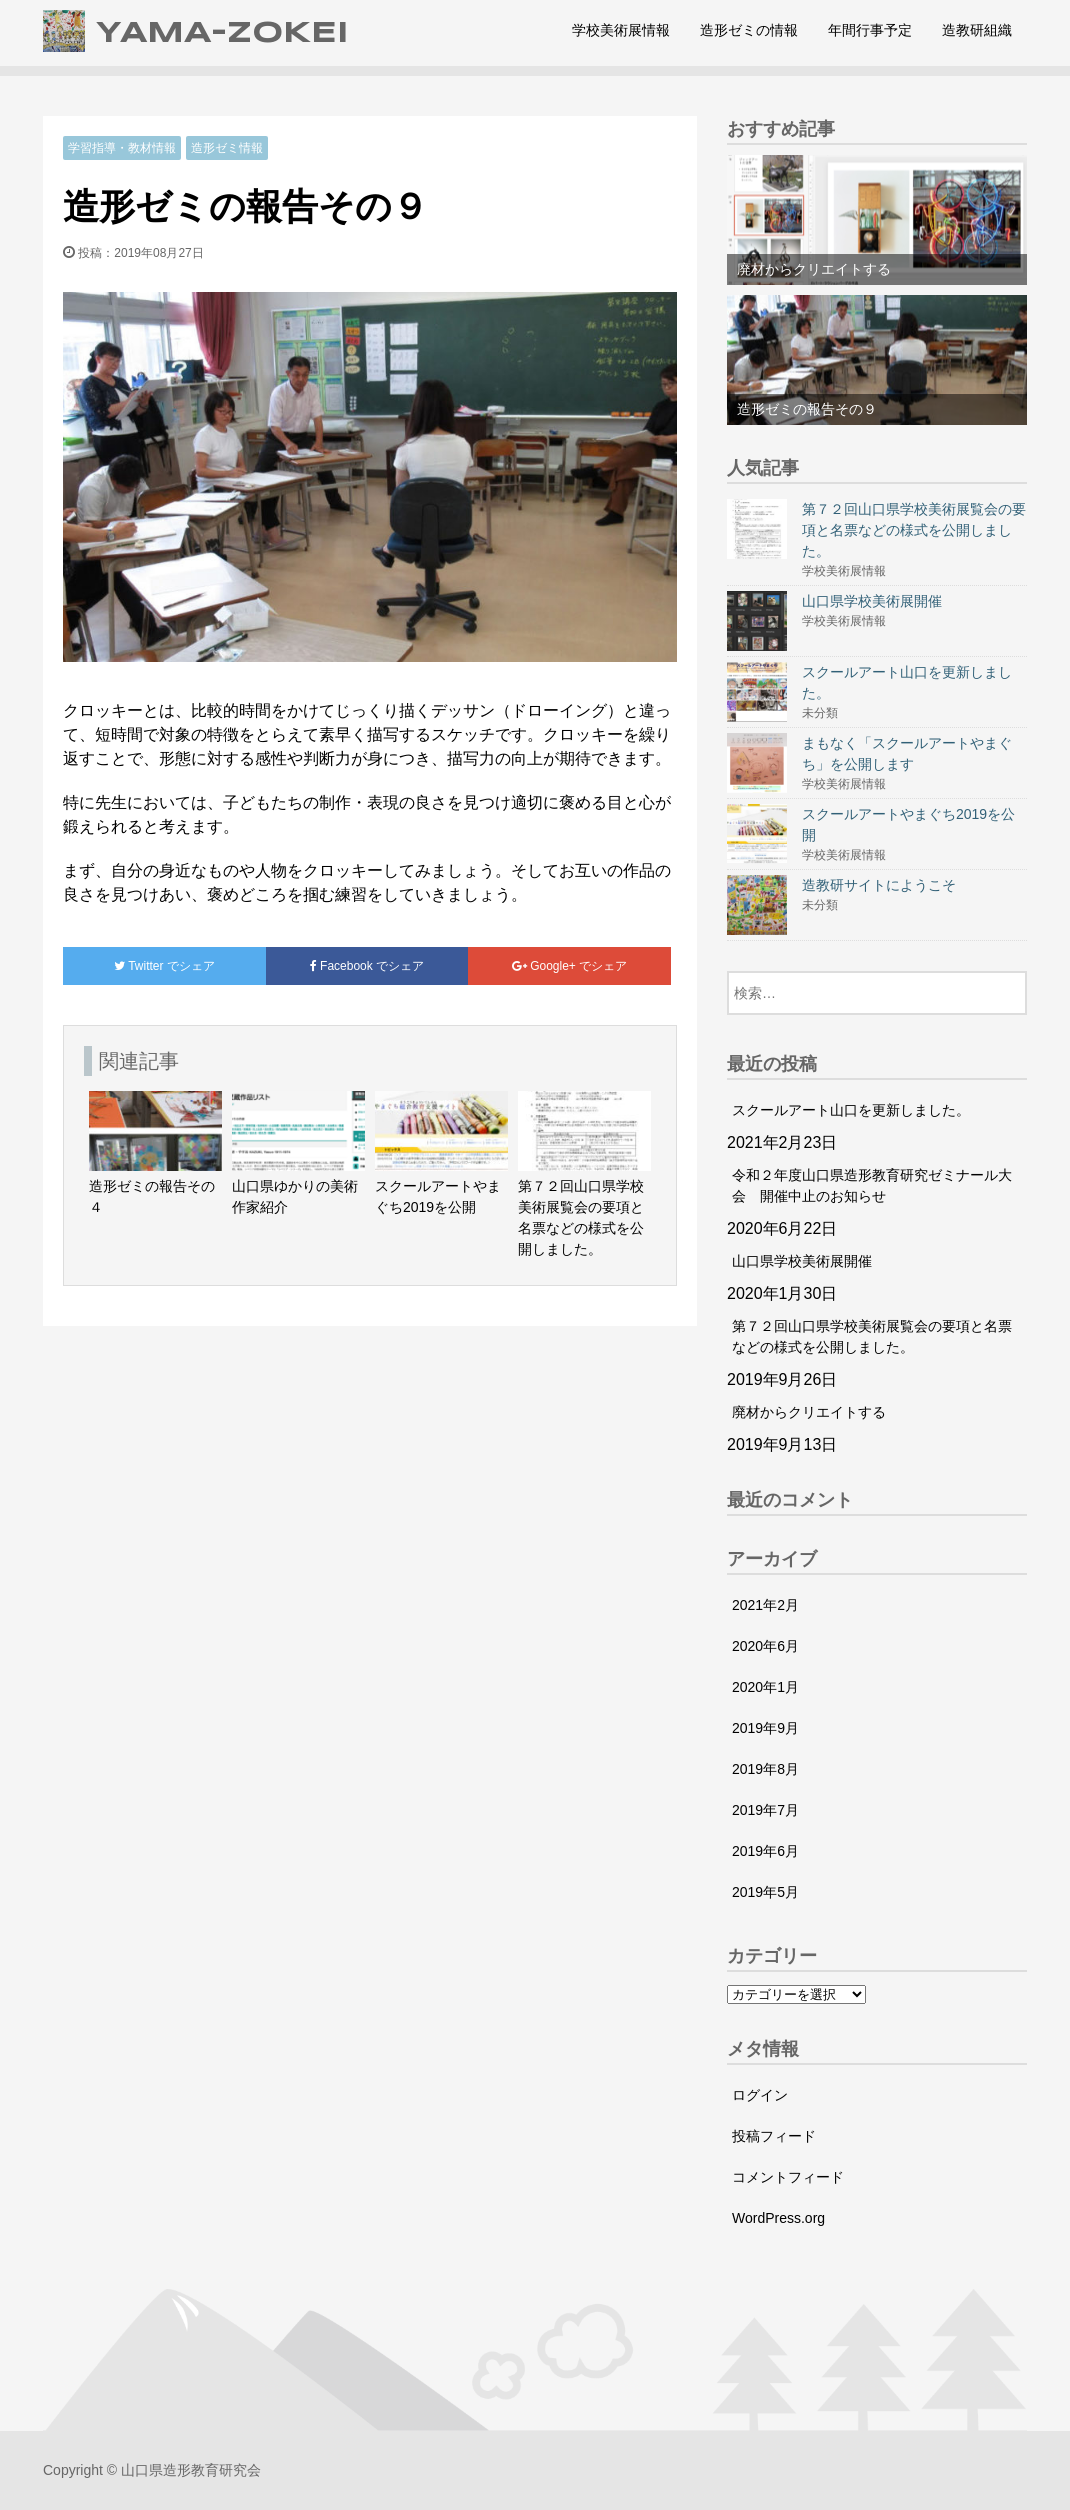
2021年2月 (765, 1605)
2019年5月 (765, 1892)
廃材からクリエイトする (809, 1412)
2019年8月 (765, 1769)
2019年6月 (765, 1851)
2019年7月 (765, 1810)
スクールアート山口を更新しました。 (851, 1110)
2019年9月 (765, 1728)
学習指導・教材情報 (122, 148)
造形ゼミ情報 (227, 148)
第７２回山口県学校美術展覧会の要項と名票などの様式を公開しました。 (872, 1336)
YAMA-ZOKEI (196, 31)
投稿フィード (774, 2136)
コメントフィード (788, 2177)
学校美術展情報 (621, 30)
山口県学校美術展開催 (802, 1261)
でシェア (164, 966)
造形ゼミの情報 (749, 30)
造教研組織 (977, 30)
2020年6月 (765, 1646)
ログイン (760, 2095)
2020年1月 (765, 1687)
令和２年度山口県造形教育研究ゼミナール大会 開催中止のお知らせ (872, 1185)
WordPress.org (778, 2218)
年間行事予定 (870, 30)
